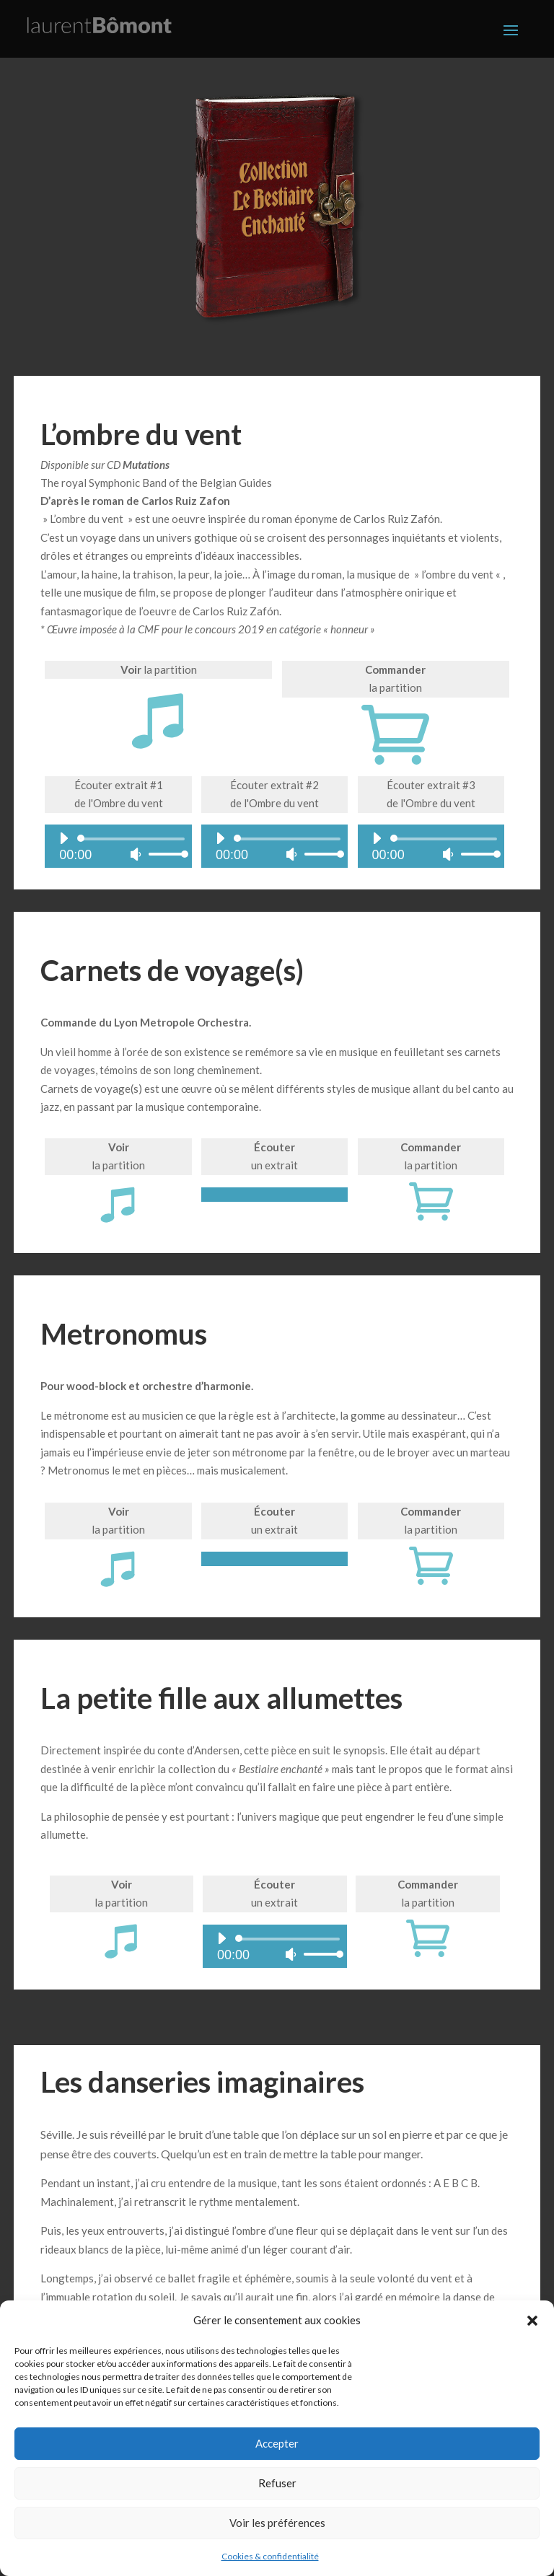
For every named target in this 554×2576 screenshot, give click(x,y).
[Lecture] (63, 838)
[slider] (133, 839)
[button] (532, 2320)
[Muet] (135, 854)
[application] (118, 846)
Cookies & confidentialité (270, 2556)
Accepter (277, 2443)
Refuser (277, 2482)
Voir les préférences (277, 2522)
